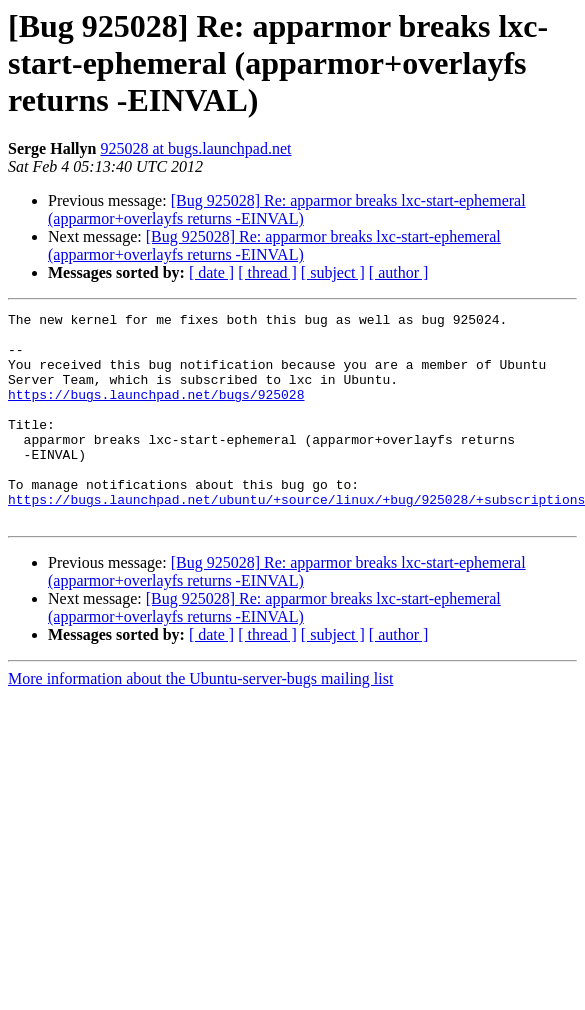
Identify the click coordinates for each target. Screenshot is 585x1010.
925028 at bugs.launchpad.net (195, 148)
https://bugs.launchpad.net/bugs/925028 (156, 412)
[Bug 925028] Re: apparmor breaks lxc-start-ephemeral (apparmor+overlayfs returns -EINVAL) (287, 209)
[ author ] (399, 272)
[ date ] (211, 272)
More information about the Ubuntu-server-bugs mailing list (200, 720)
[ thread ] (267, 272)
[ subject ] (333, 272)
